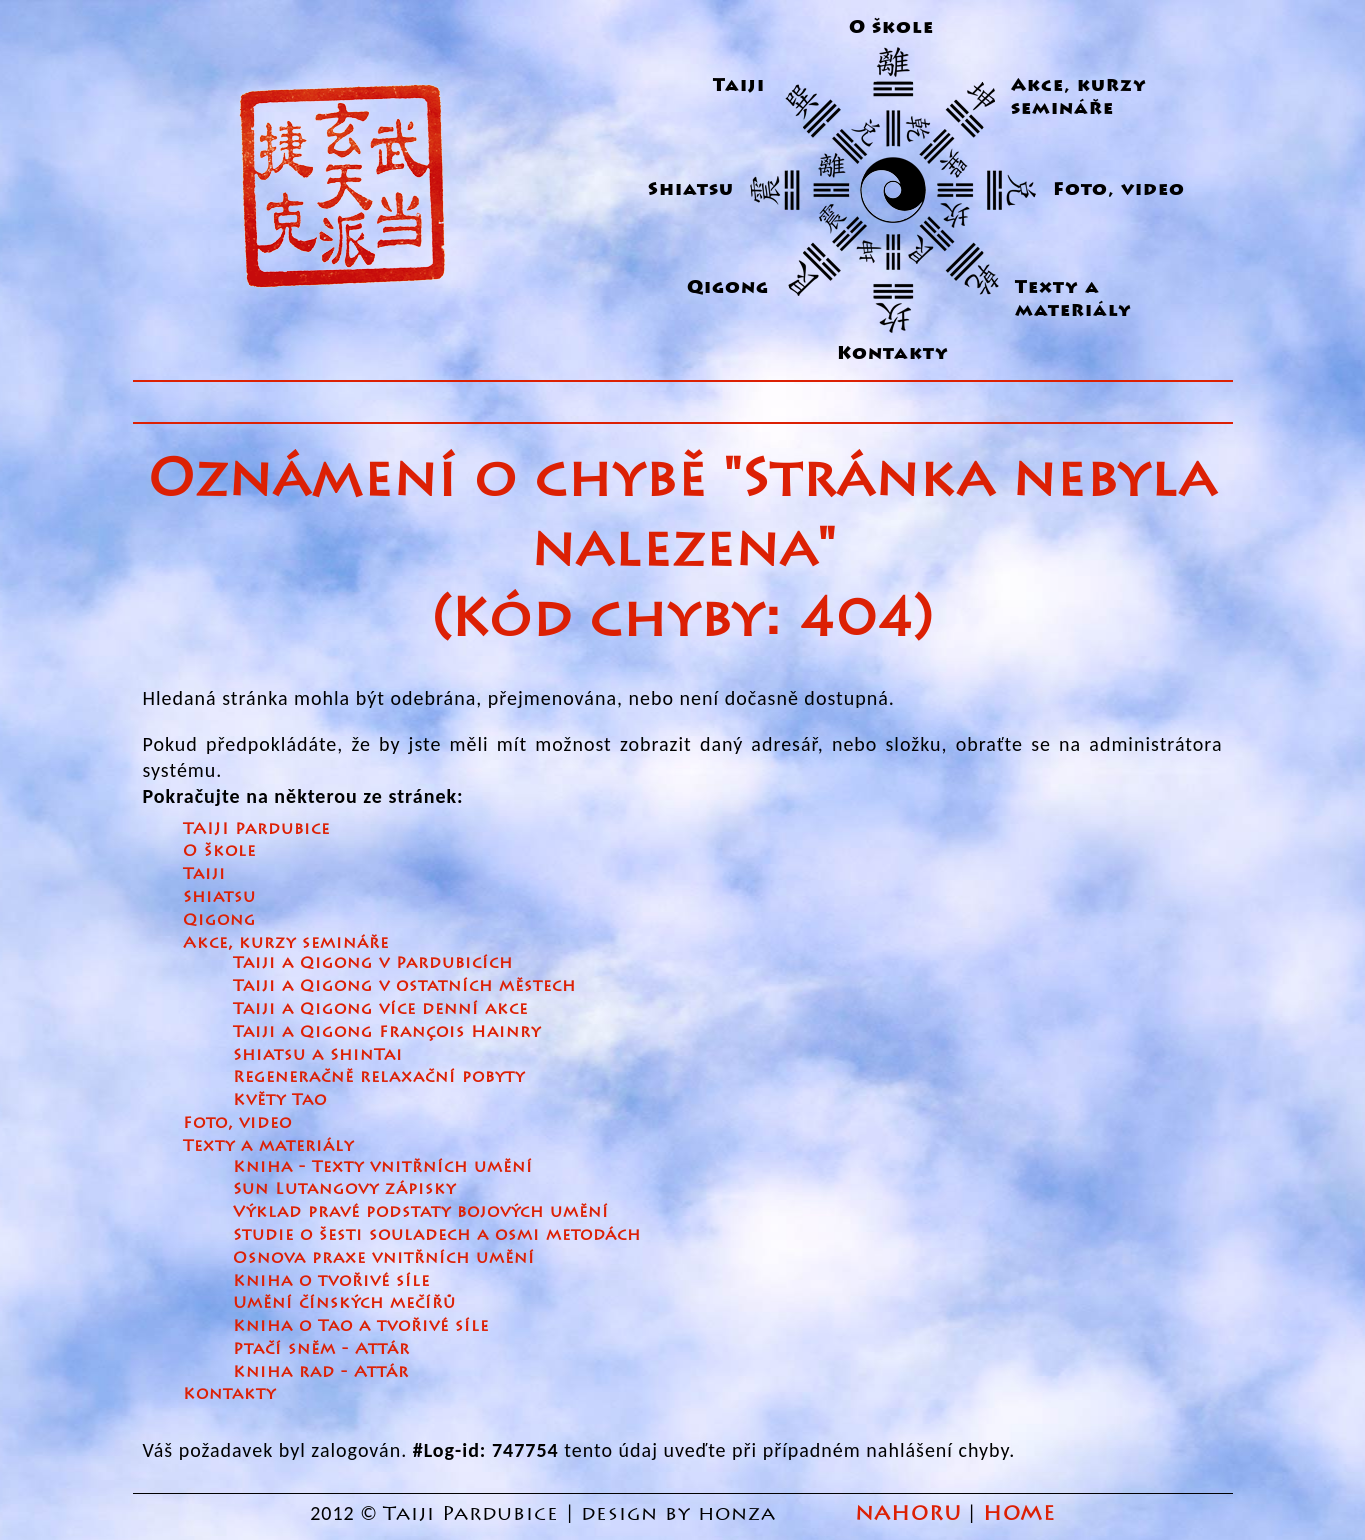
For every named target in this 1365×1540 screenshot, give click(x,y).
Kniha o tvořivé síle (331, 1280)
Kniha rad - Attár (321, 1371)
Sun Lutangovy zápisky (344, 1188)
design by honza (682, 1513)
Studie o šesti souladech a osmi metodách (437, 1234)
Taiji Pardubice (471, 1513)
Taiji (739, 85)
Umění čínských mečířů (344, 1302)
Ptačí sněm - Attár (321, 1348)
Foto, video (1119, 189)
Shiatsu (691, 189)
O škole (891, 27)
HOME (1019, 1513)
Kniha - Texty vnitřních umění (383, 1166)
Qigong (728, 287)
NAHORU (908, 1513)
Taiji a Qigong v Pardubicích (373, 962)
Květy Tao (280, 1099)
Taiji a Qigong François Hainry (387, 1031)
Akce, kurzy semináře (1079, 97)
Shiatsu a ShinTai (318, 1054)
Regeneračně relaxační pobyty (379, 1076)
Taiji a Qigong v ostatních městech (404, 985)
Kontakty (893, 353)
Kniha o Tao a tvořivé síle (361, 1325)
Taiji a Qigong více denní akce (380, 1008)
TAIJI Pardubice (256, 828)
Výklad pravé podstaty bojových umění (421, 1211)
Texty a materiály (1073, 299)
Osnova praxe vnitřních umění (384, 1257)
